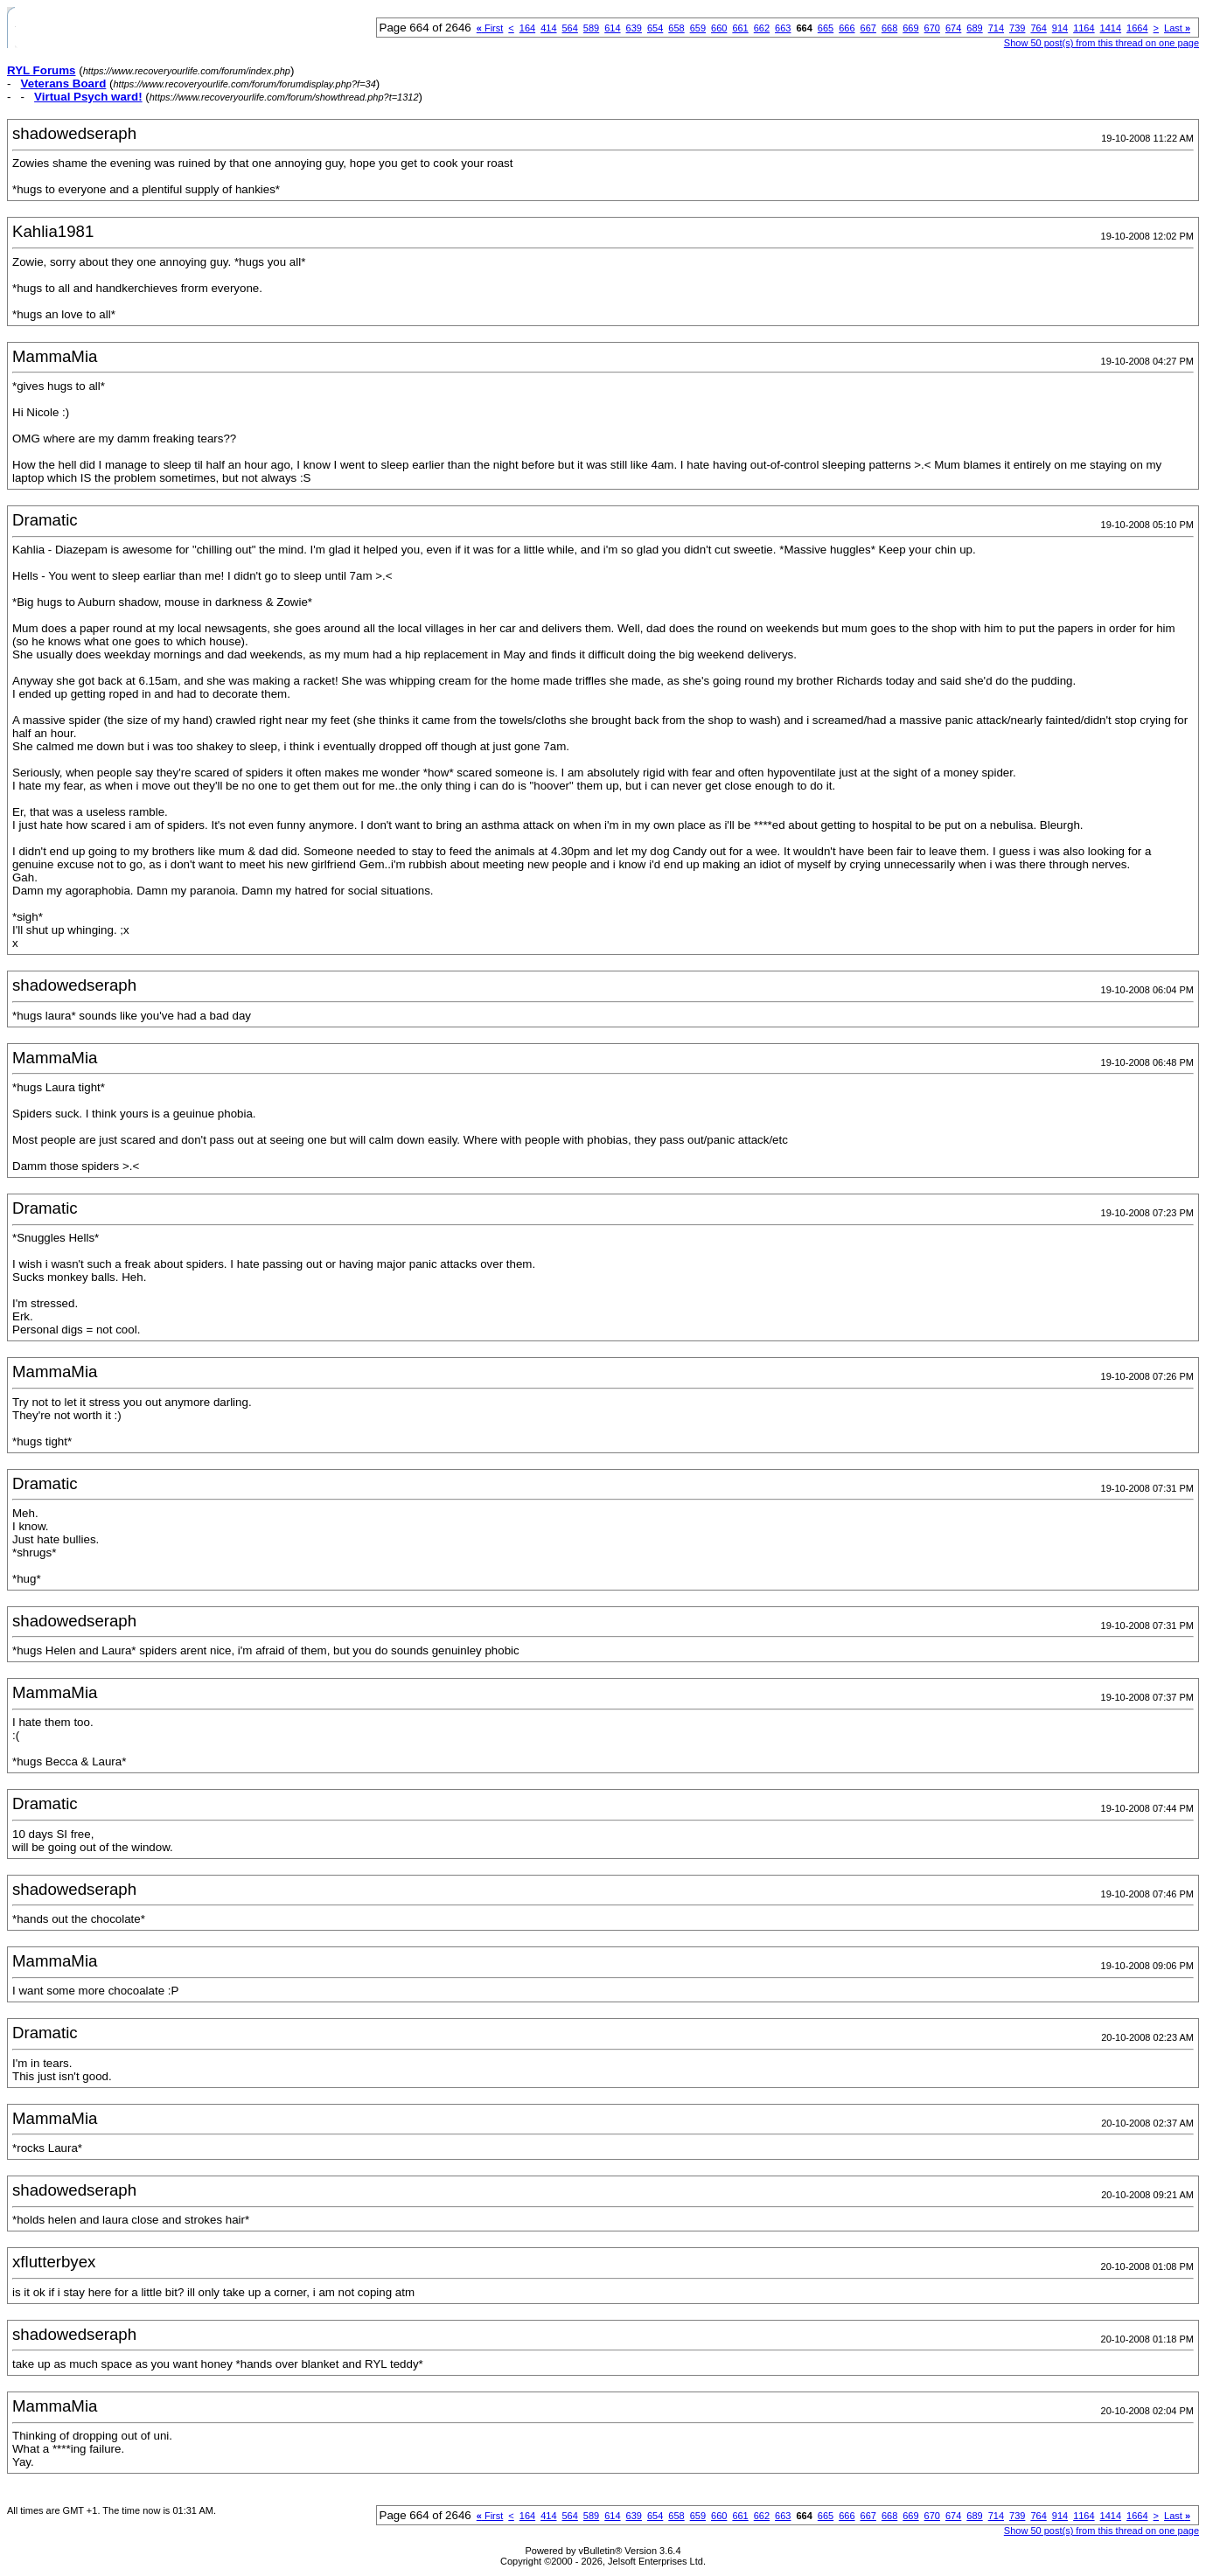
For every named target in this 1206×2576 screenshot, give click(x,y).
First (490, 28)
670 (932, 28)
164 (527, 28)
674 (953, 28)
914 (1060, 28)
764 (1038, 28)
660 (719, 28)
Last (1177, 28)
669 (910, 28)
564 (570, 28)
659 (698, 28)
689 (974, 28)
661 (740, 28)
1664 (1136, 28)
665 (825, 28)
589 (591, 28)
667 (868, 28)
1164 (1083, 28)
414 (548, 28)
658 (676, 28)
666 (846, 28)
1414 (1110, 28)
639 (634, 28)
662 (762, 28)
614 (612, 28)
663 (783, 28)
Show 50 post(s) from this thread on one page (1101, 43)
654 (655, 28)
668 (889, 28)
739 (1017, 28)
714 (996, 28)
